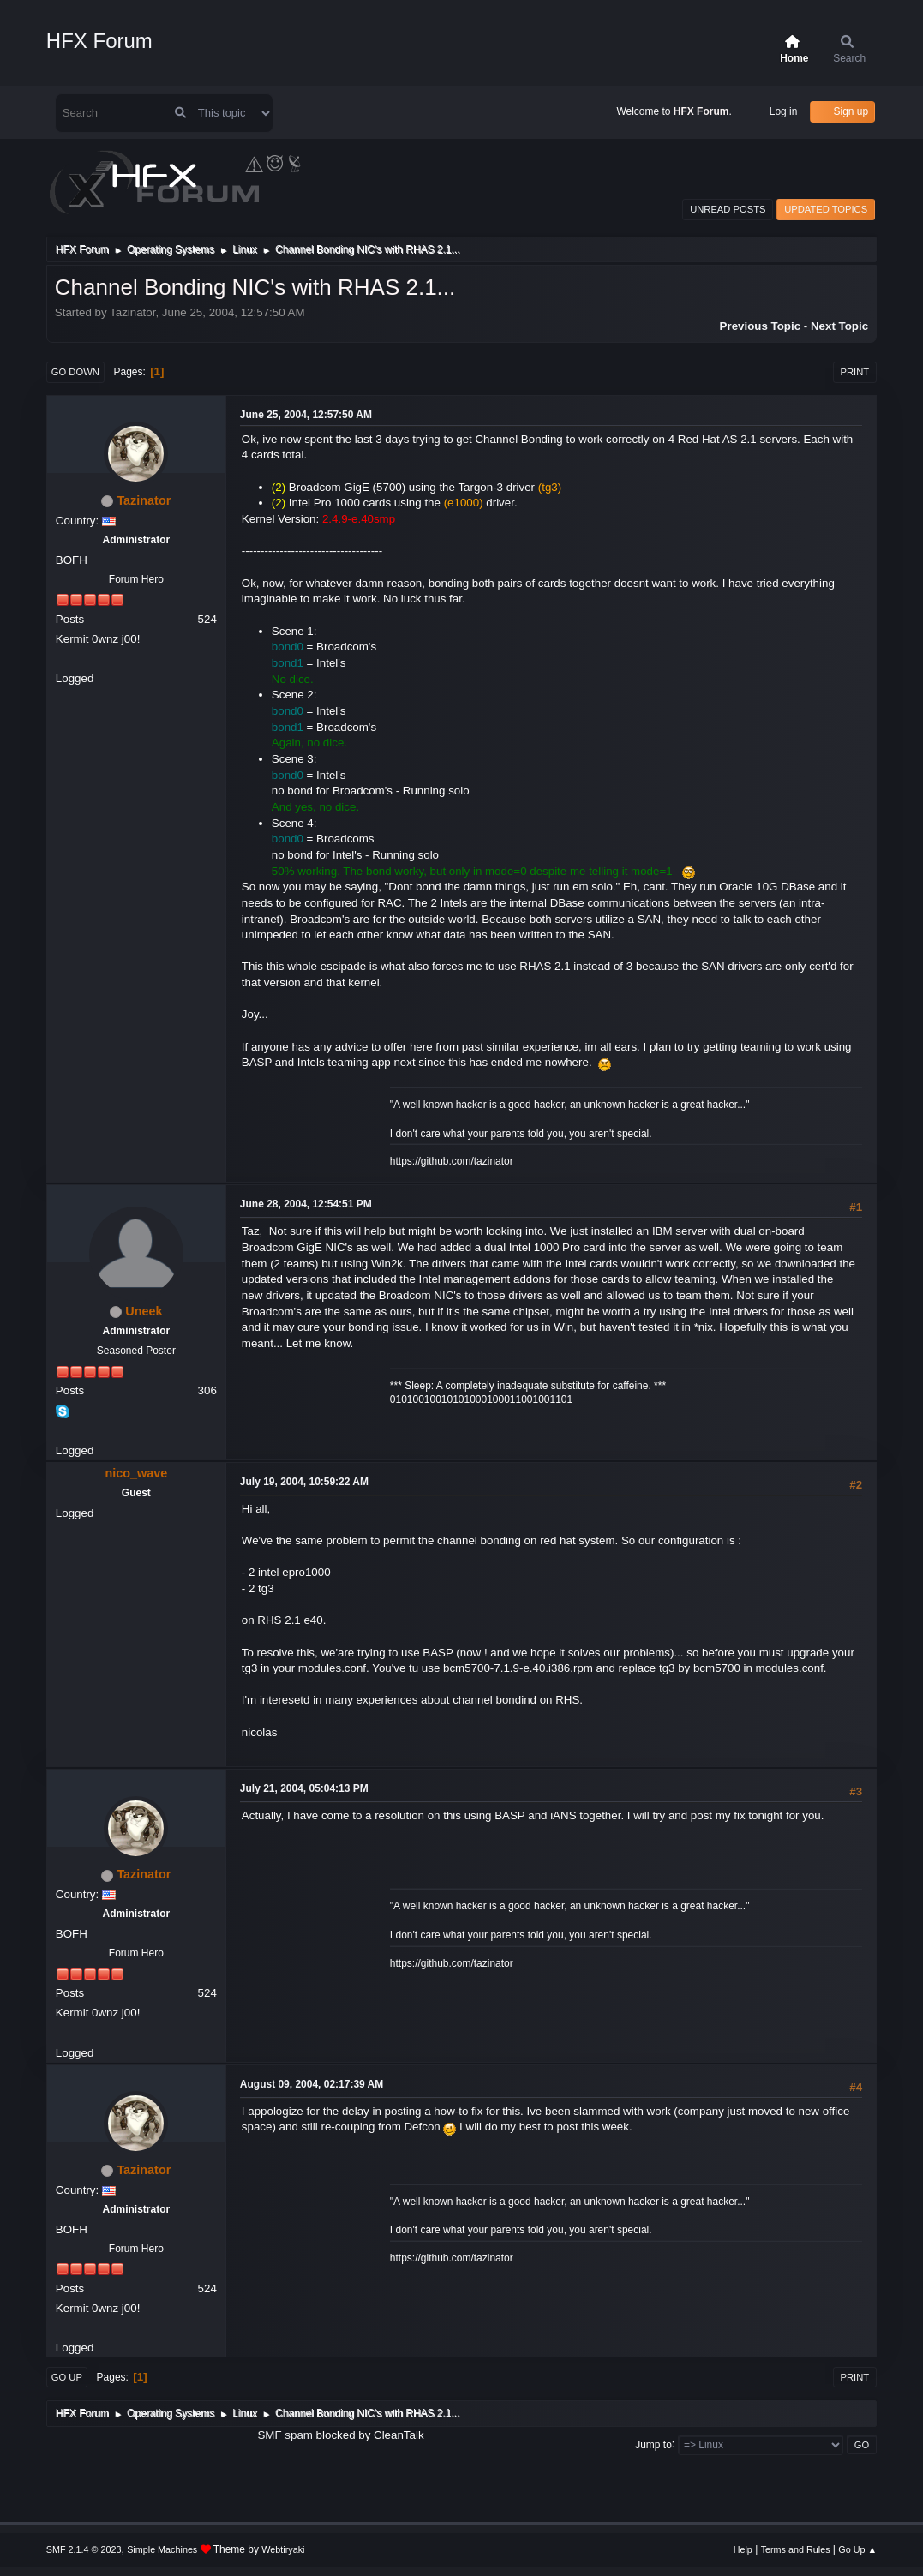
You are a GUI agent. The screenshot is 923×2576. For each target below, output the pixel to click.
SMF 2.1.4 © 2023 (84, 2549)
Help (743, 2549)
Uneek (143, 1311)
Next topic (839, 326)
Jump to (653, 2444)
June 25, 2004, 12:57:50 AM (306, 415)
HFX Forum (99, 40)
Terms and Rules (795, 2549)
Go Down (75, 372)
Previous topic (760, 326)
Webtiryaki (282, 2549)
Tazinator (144, 500)
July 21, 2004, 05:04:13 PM (304, 1788)
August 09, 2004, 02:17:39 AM (311, 2084)
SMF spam (284, 2435)
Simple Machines (162, 2549)
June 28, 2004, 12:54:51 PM (306, 1204)
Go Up (66, 2377)
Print (855, 372)
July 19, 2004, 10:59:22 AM (304, 1482)
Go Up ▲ (857, 2549)
